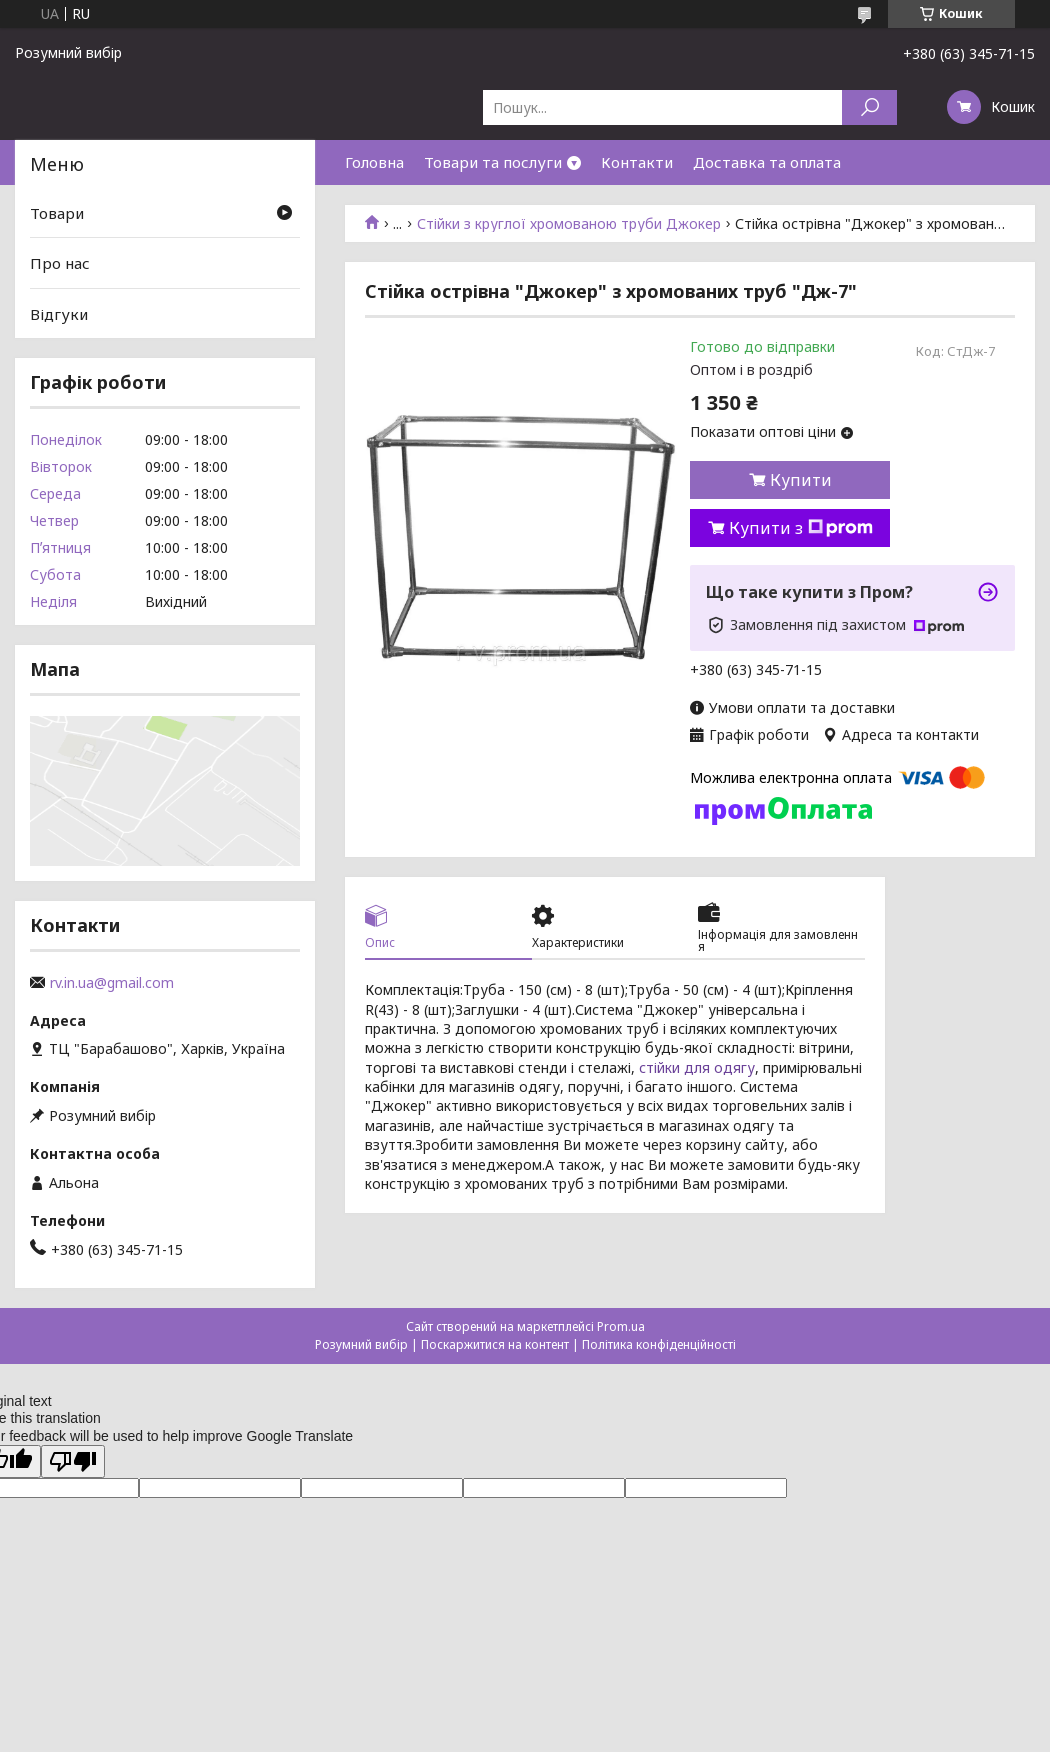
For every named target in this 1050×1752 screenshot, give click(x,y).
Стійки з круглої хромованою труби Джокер (569, 224)
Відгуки (59, 314)
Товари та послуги (493, 162)
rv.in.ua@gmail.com (112, 983)
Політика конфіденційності (659, 1344)
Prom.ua (621, 1326)
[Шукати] (869, 107)
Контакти (637, 162)
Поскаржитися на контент (495, 1344)
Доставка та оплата (767, 162)
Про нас (60, 263)
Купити (801, 480)
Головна (374, 162)
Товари (57, 212)
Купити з (801, 528)
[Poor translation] (73, 1461)
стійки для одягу (697, 1067)
